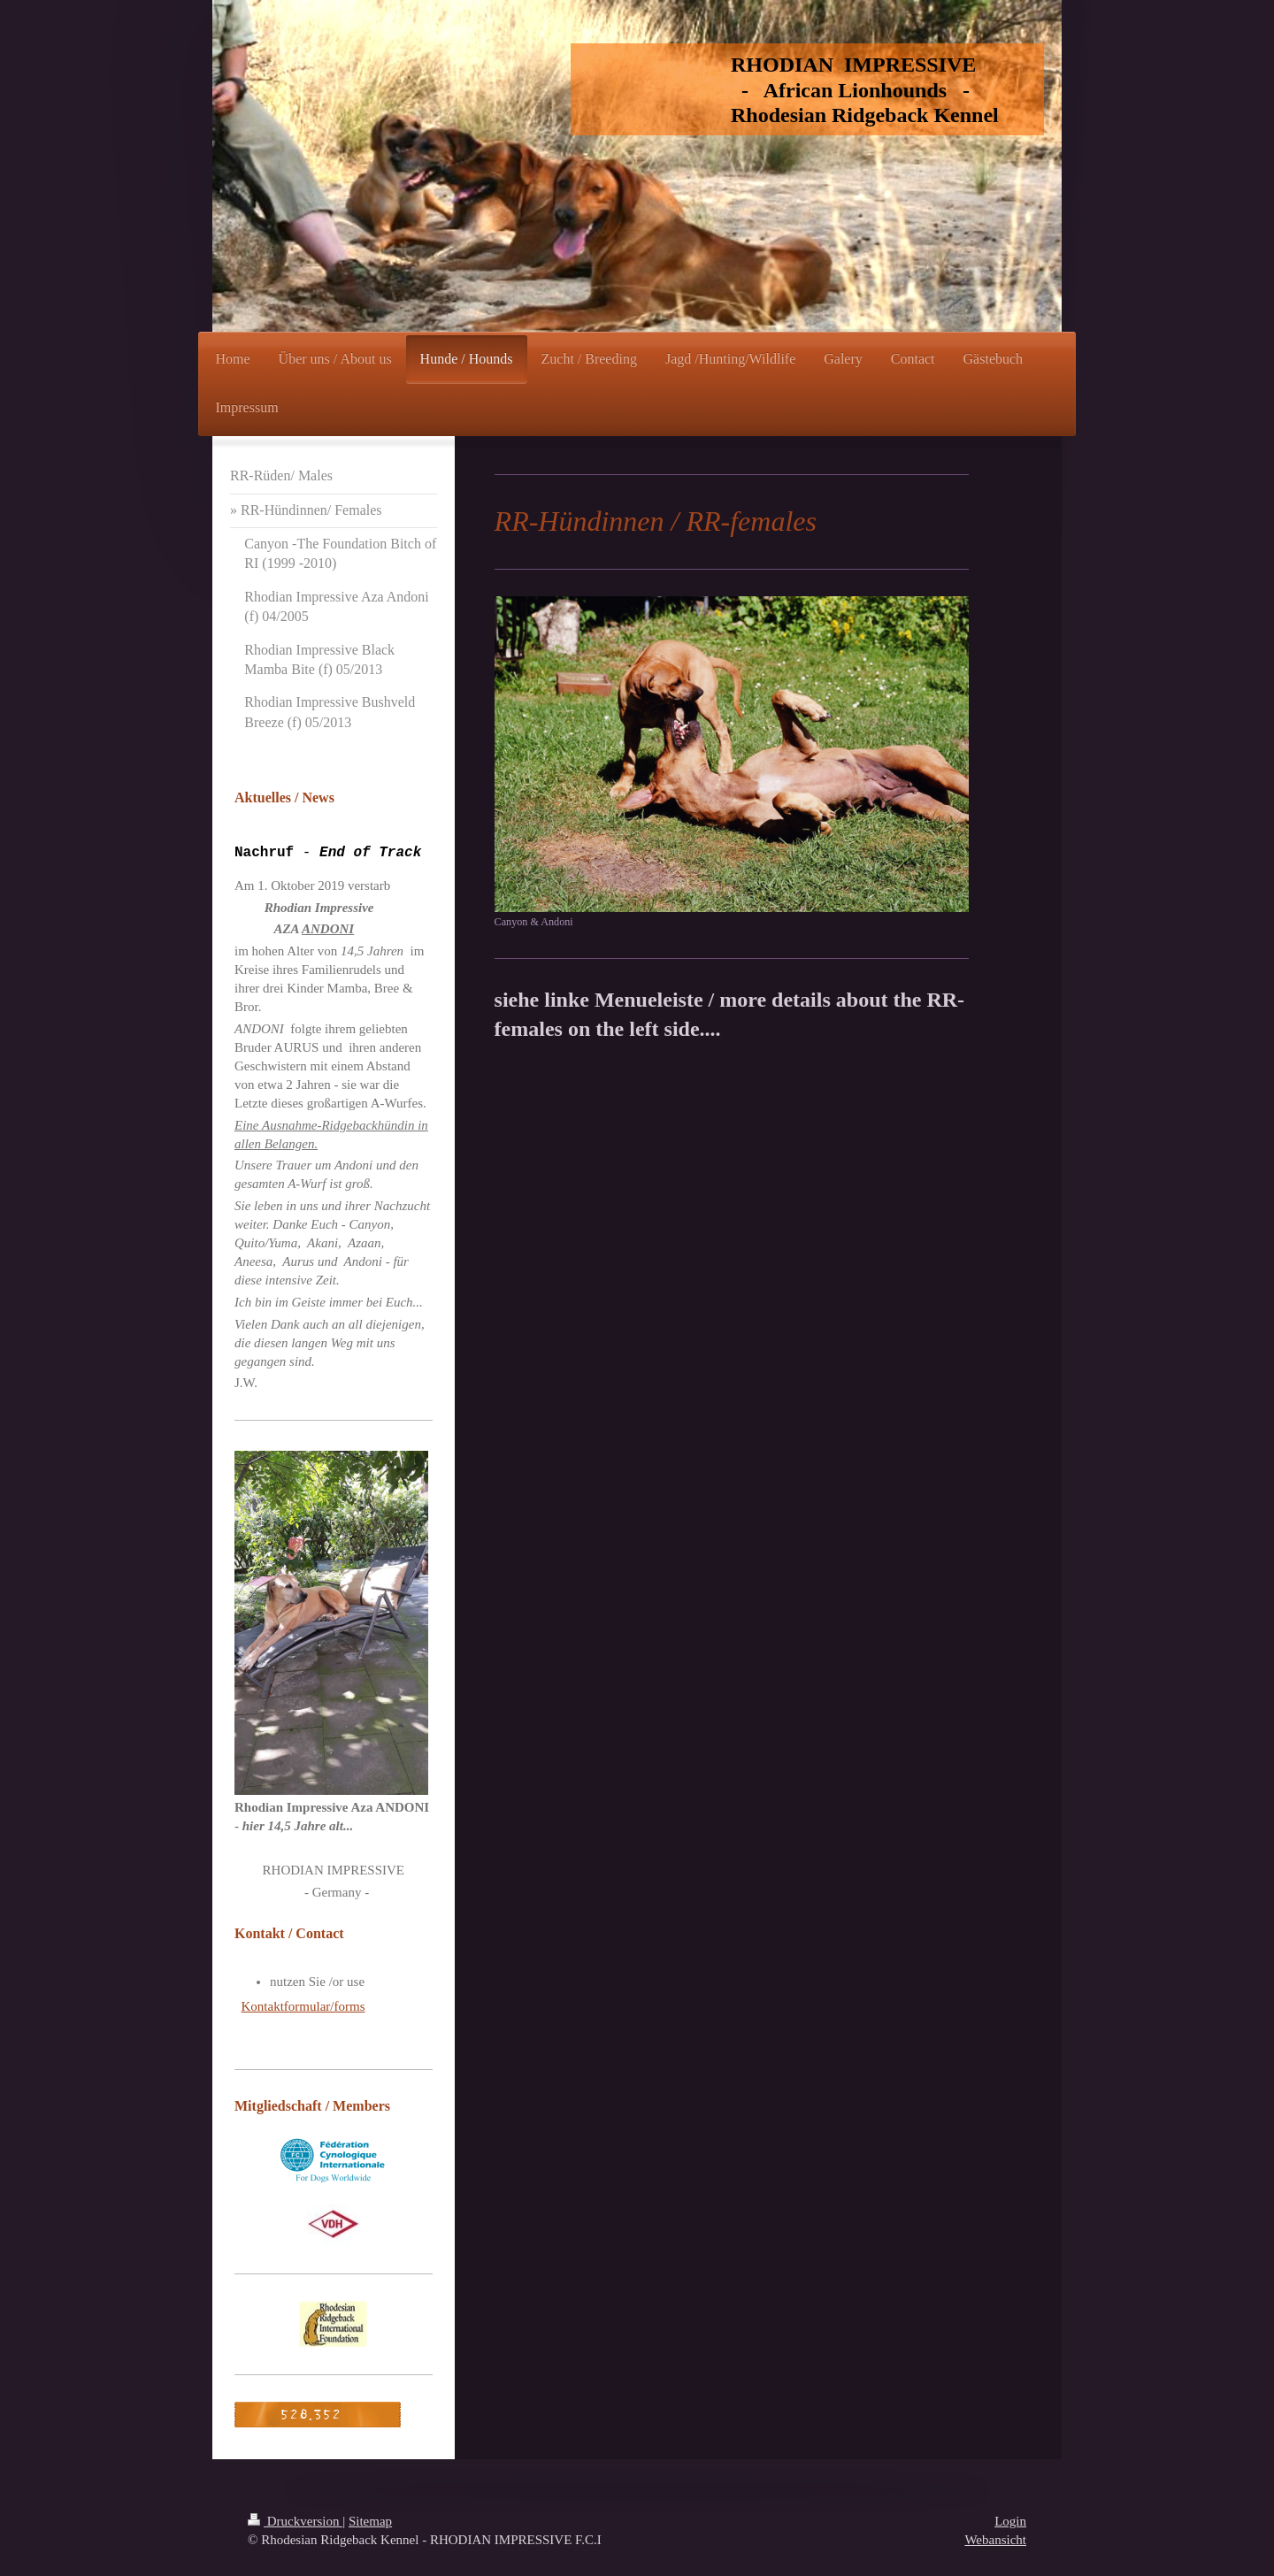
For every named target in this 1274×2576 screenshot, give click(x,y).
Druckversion (295, 2521)
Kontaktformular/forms (303, 2006)
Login (1010, 2521)
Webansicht (995, 2540)
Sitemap (370, 2521)
